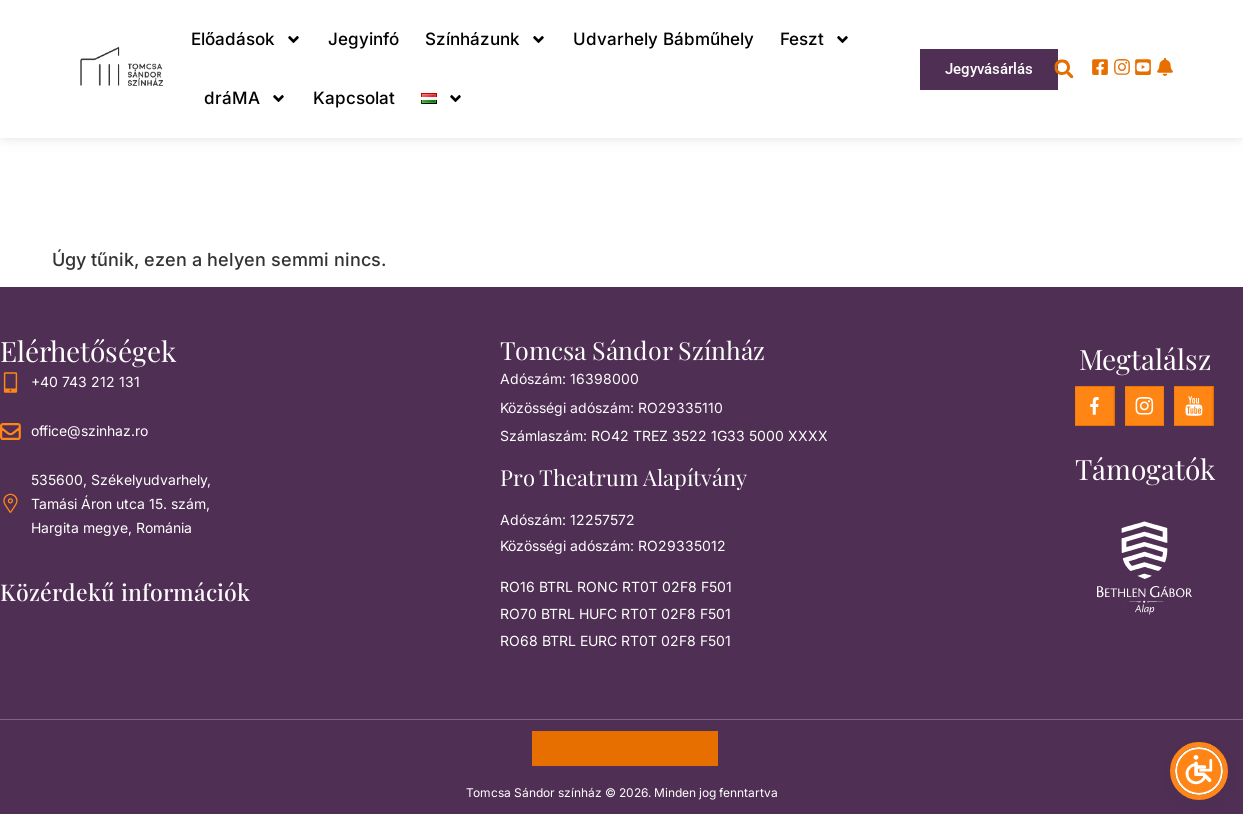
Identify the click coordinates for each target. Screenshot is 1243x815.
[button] (1064, 69)
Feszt (815, 39)
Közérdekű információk (125, 591)
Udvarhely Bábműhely (663, 39)
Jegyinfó (363, 39)
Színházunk (486, 39)
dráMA (245, 98)
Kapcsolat (354, 98)
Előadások (246, 39)
